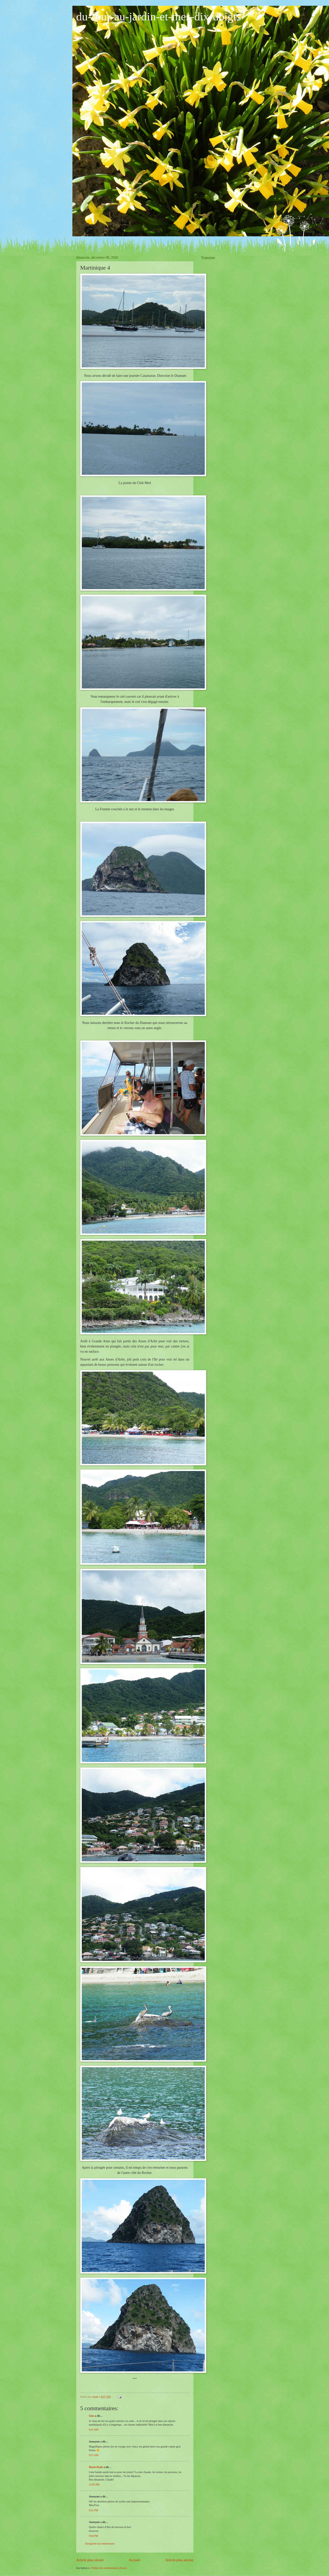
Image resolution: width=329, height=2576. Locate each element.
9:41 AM (93, 2429)
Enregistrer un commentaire (100, 2543)
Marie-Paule (96, 2467)
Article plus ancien (179, 2560)
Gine (91, 2415)
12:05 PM (94, 2484)
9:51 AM (93, 2455)
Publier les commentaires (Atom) (109, 2568)
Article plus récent (90, 2560)
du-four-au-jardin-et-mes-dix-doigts (158, 16)
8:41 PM (93, 2510)
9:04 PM (93, 2535)
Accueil (134, 2560)
